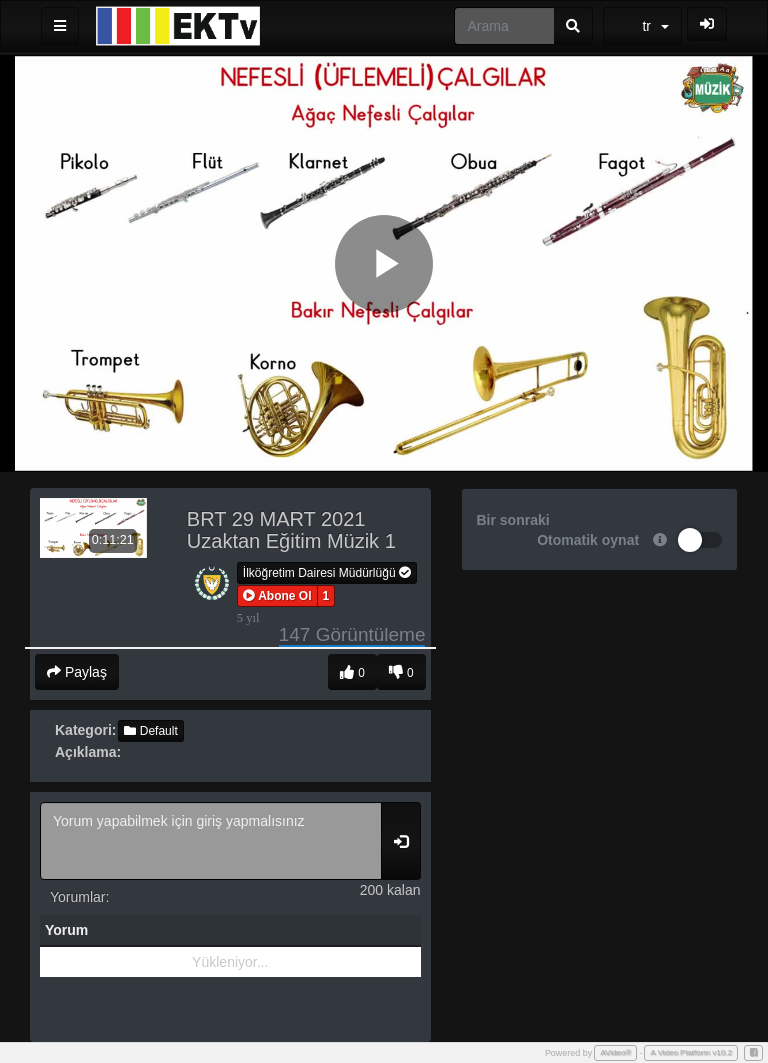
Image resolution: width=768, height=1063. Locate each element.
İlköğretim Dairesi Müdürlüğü (327, 573)
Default (150, 731)
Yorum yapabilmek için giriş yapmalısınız (211, 841)
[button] (277, 596)
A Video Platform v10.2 (691, 1052)
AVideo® (615, 1052)
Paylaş (77, 672)
